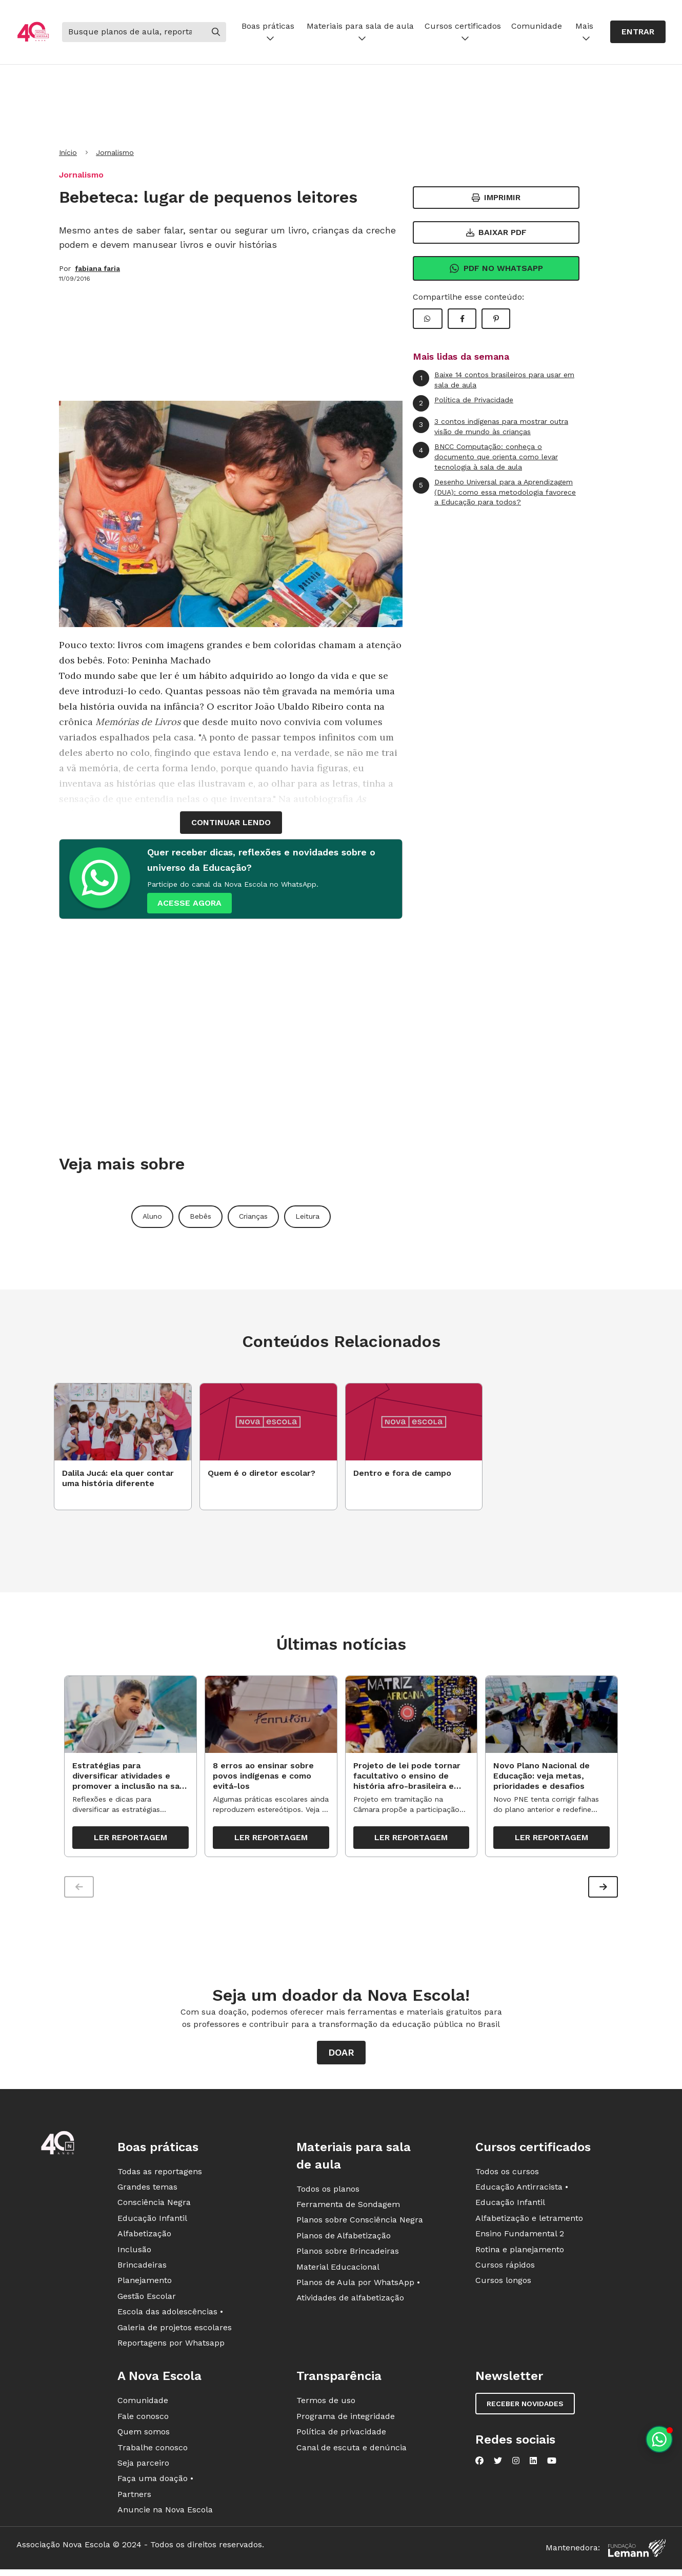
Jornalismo (115, 152)
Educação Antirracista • (521, 2192)
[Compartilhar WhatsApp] (428, 318)
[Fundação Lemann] (637, 2553)
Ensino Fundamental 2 (519, 2239)
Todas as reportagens (159, 2176)
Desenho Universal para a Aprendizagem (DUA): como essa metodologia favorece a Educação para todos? (494, 491)
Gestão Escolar (146, 2301)
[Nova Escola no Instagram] (515, 2466)
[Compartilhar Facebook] (462, 318)
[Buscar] (134, 32)
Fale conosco (143, 2421)
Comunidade (536, 26)
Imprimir (496, 197)
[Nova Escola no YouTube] (551, 2466)
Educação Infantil (152, 2223)
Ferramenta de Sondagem (348, 2209)
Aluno (152, 1216)
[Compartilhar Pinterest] (496, 318)
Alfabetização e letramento (529, 2223)
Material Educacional (337, 2272)
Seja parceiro (143, 2468)
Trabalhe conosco (152, 2452)
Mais (584, 31)
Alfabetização (144, 2239)
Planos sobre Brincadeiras (347, 2256)
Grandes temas (147, 2192)
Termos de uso (325, 2406)
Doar (341, 2057)
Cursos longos (503, 2286)
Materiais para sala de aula (360, 31)
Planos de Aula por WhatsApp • (358, 2287)
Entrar (637, 31)
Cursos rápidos (505, 2270)
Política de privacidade (341, 2437)
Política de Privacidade (463, 403)
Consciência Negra (154, 2208)
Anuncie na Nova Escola (165, 2515)
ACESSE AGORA (189, 903)
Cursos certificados (463, 31)
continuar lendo (231, 822)
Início (68, 152)
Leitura (307, 1216)
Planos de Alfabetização (343, 2241)
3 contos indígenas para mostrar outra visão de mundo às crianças (490, 426)
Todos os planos (327, 2194)
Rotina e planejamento (519, 2254)
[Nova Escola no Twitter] (498, 2466)
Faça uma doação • (155, 2484)
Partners (134, 2499)
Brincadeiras (142, 2270)
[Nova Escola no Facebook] (479, 2466)
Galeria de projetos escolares (174, 2332)
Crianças (253, 1216)
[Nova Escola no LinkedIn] (533, 2466)
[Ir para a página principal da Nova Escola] (33, 32)
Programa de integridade (345, 2421)
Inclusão (134, 2254)
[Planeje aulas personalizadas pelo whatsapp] (659, 2439)
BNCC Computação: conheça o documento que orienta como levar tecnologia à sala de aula (485, 456)
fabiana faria (97, 268)
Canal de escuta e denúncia (351, 2452)
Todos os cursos (507, 2176)
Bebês (200, 1216)
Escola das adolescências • (170, 2317)
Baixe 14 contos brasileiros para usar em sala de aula (493, 379)
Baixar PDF (496, 232)
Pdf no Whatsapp (496, 268)
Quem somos (143, 2437)
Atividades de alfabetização (350, 2303)
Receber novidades (525, 2409)
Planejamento (144, 2286)
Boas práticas (268, 31)
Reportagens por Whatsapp (171, 2348)
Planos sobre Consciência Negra (359, 2225)
